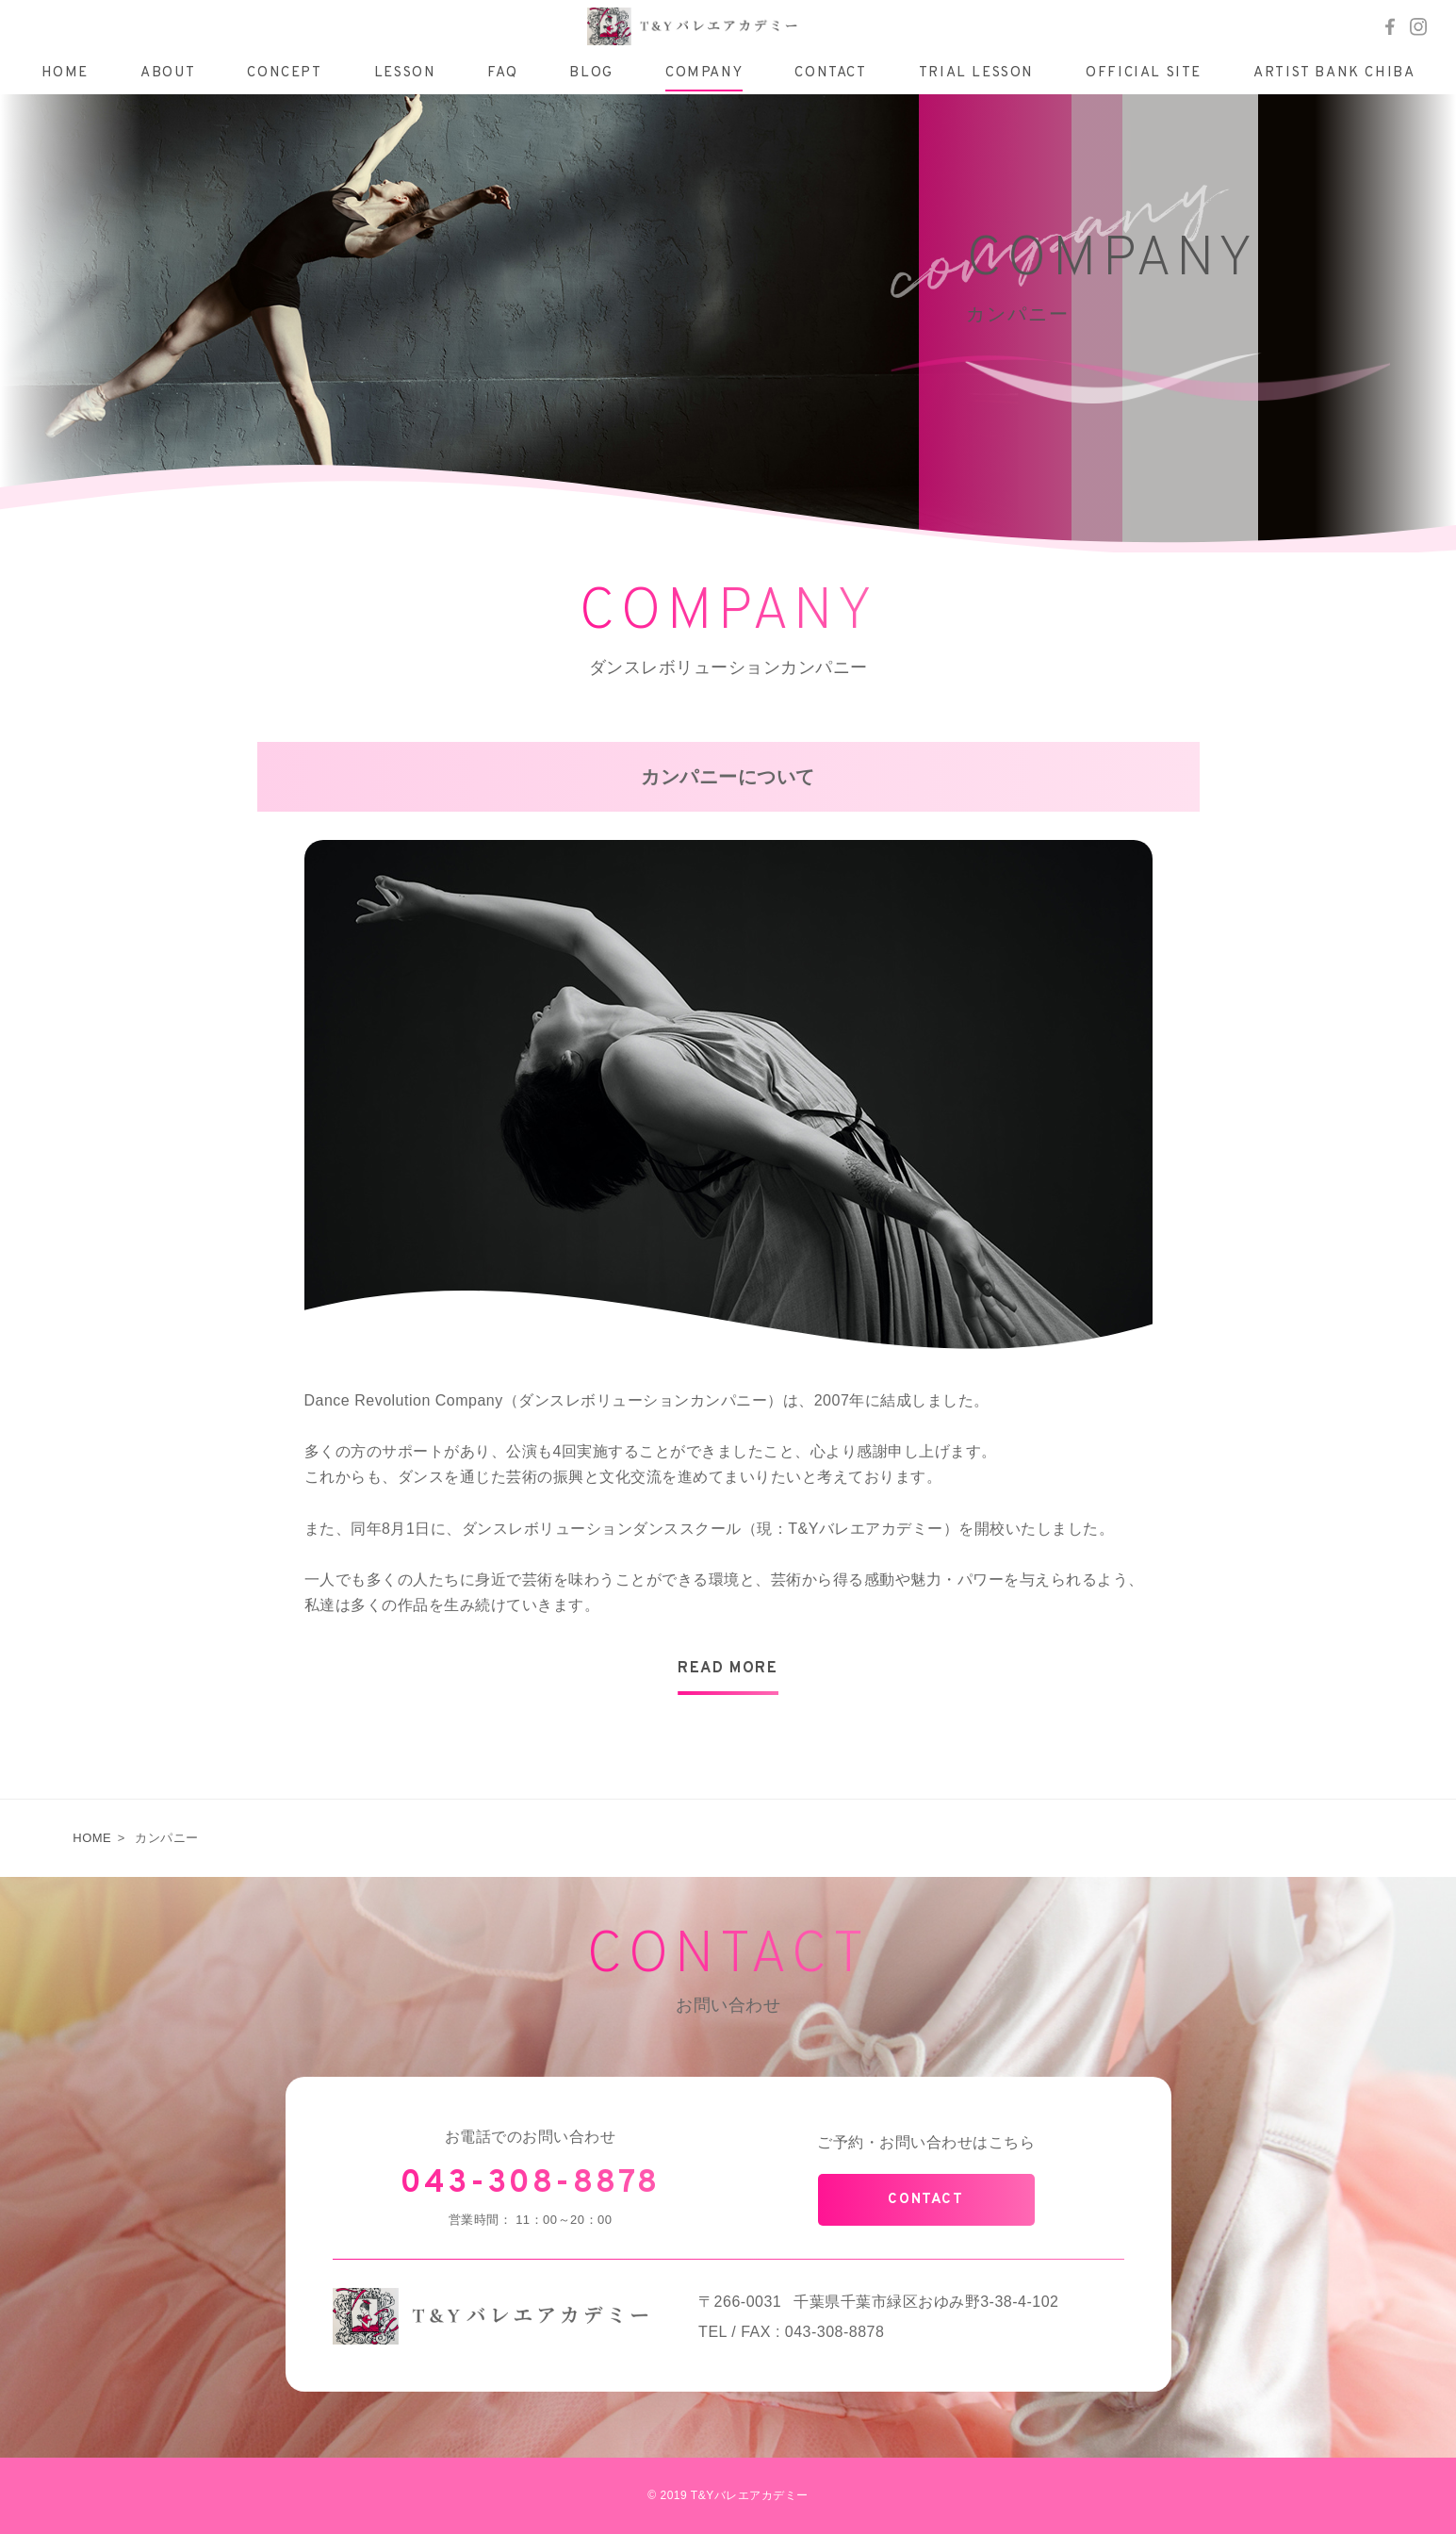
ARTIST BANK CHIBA (1334, 73)
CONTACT (830, 73)
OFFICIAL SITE (1144, 73)
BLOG (591, 73)
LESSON (405, 73)
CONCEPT (284, 73)
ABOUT (167, 73)
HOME (65, 73)
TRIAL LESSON (976, 73)
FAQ (502, 73)
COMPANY (704, 73)
